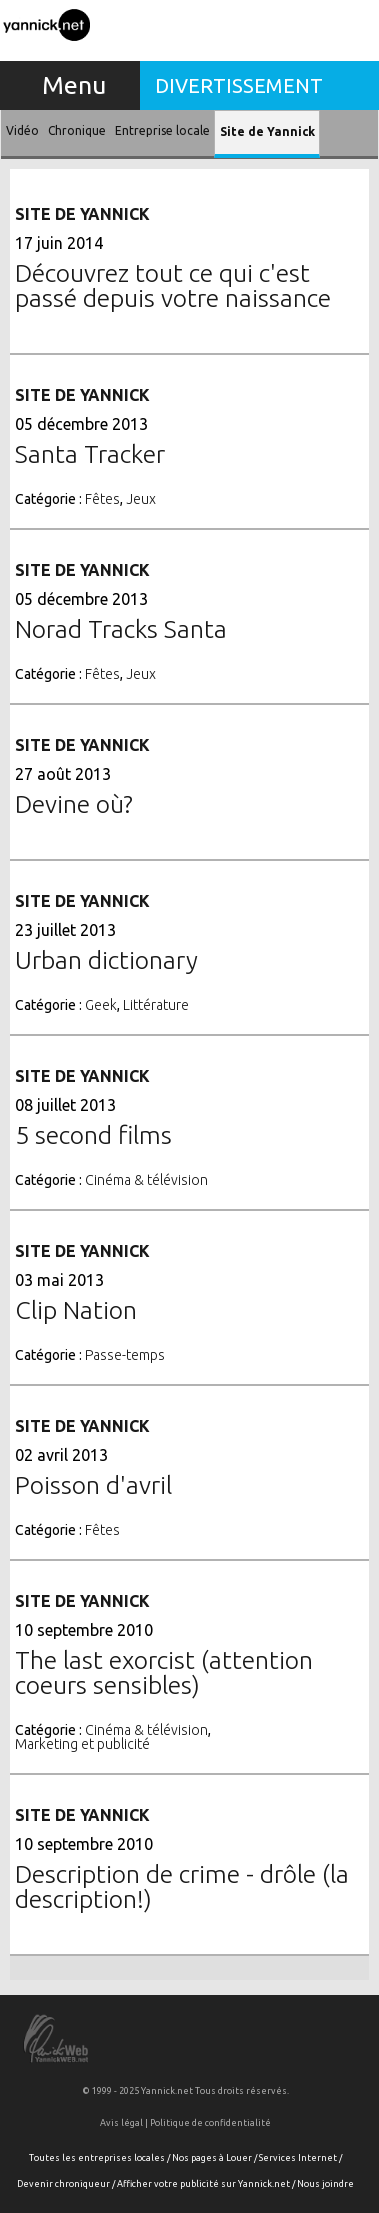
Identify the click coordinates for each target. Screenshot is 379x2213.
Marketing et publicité (82, 1744)
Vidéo (22, 130)
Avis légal (121, 2123)
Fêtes (102, 499)
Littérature (156, 1005)
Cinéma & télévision (146, 1180)
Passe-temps (125, 1355)
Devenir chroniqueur (63, 2184)
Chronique (77, 130)
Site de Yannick (267, 131)
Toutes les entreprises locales (97, 2158)
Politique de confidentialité (210, 2123)
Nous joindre (325, 2184)
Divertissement (239, 85)
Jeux (141, 499)
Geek (101, 1005)
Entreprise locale (162, 130)
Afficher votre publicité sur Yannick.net (203, 2184)
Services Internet (298, 2158)
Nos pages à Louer (212, 2158)
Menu (74, 85)
